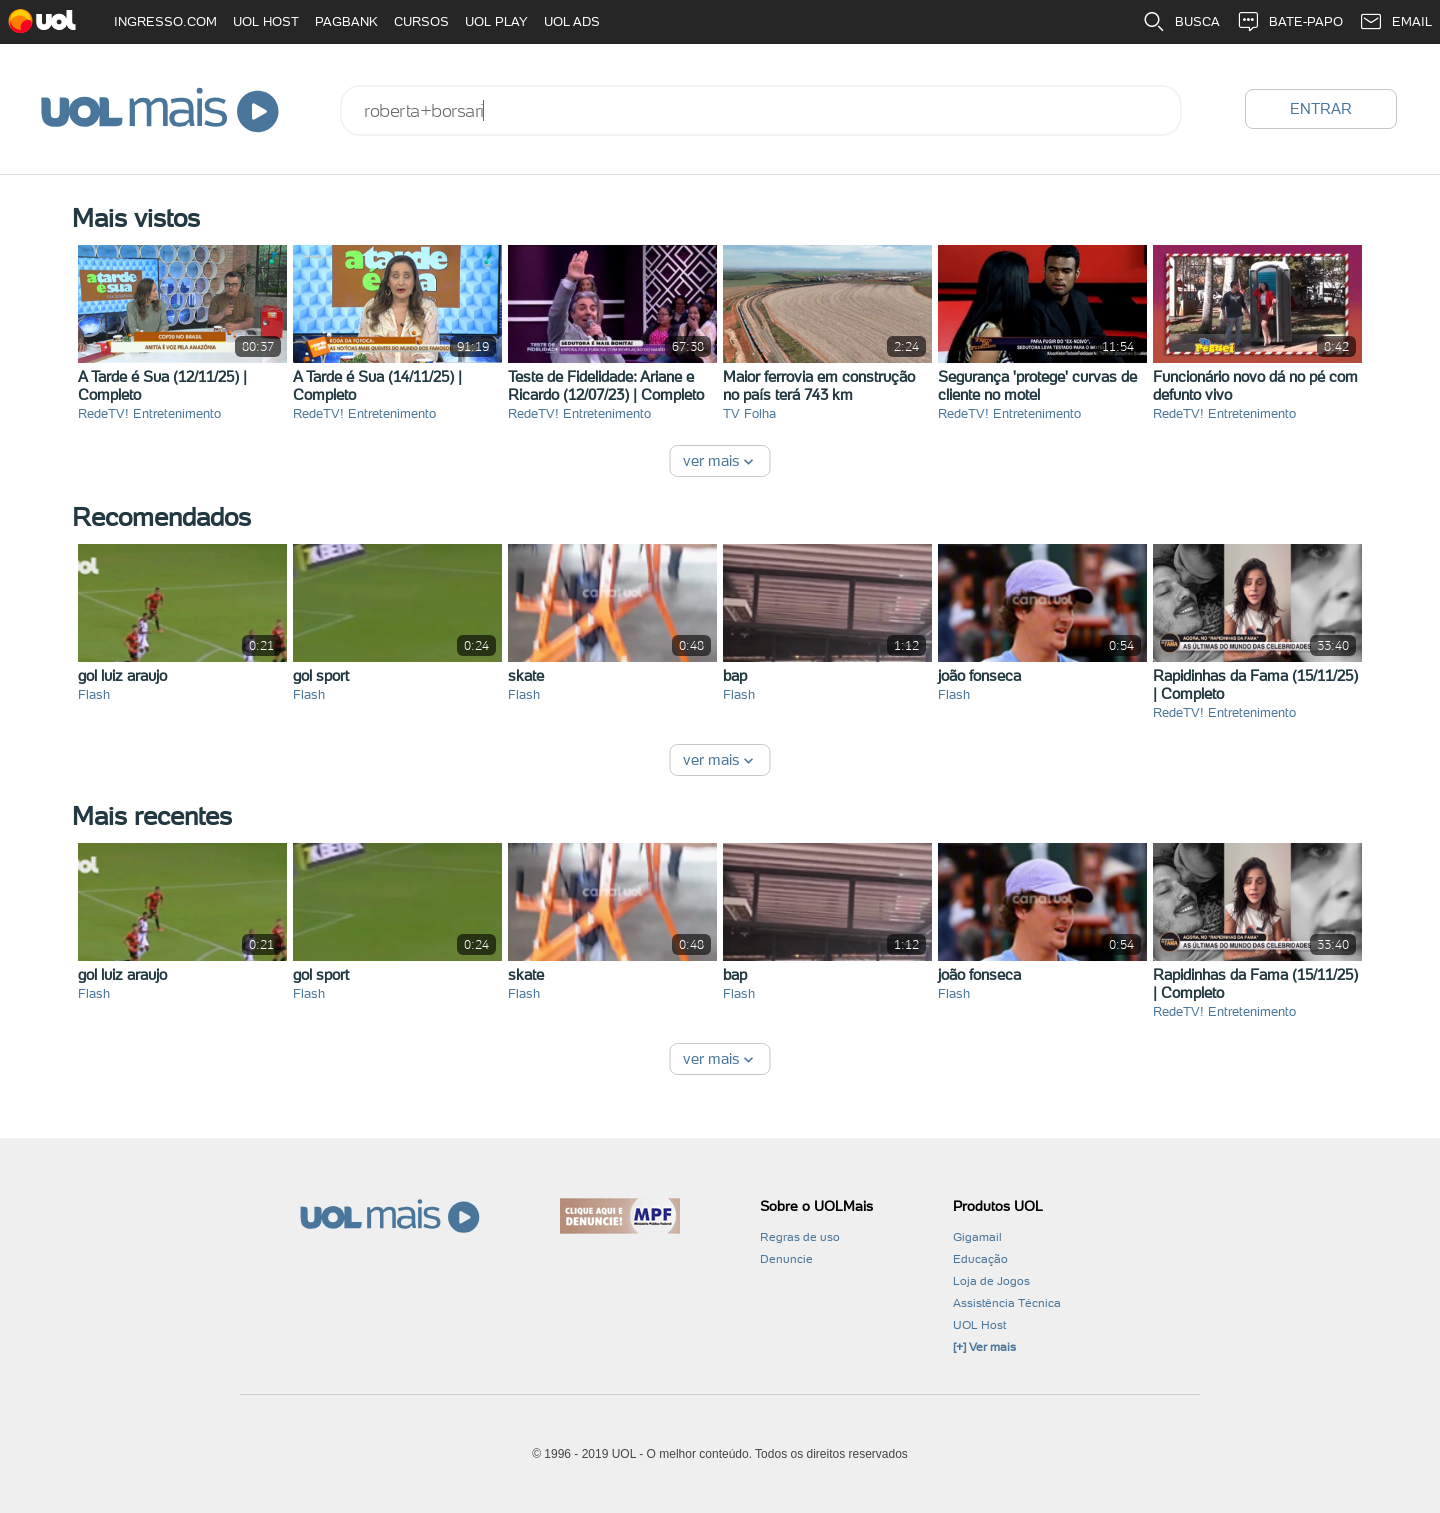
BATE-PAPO (1289, 22)
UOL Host (979, 1325)
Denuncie (786, 1259)
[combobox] (761, 110)
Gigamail (977, 1237)
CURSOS (421, 21)
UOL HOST (266, 21)
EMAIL (1395, 22)
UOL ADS (572, 21)
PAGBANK (346, 21)
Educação (980, 1259)
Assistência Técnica (1007, 1303)
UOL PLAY (496, 21)
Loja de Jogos (991, 1281)
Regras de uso (800, 1237)
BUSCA (1181, 22)
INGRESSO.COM (165, 21)
